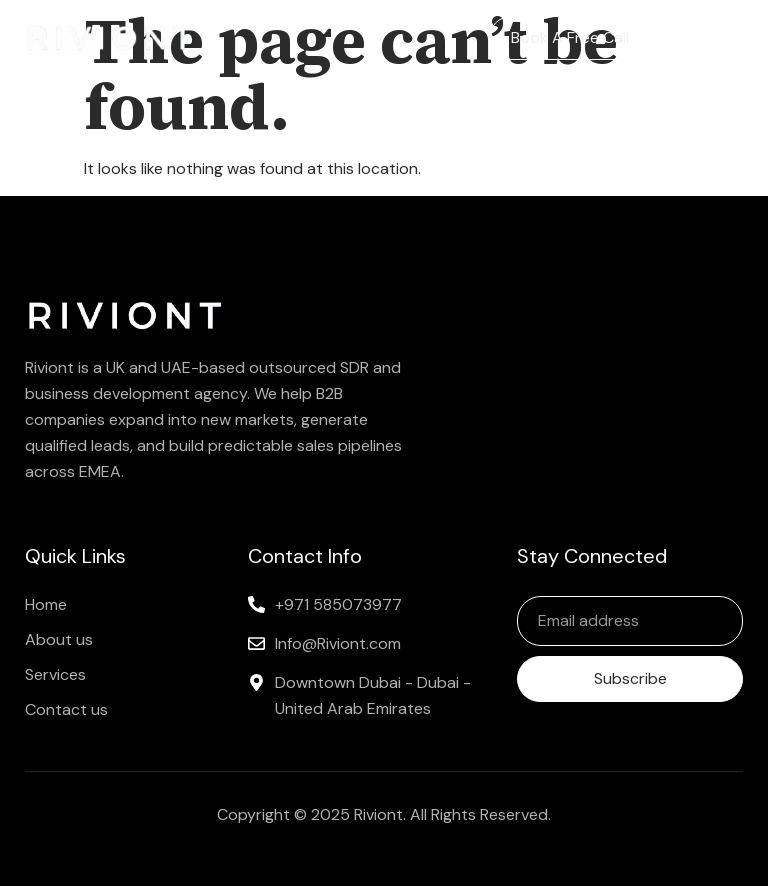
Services (55, 674)
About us (59, 639)
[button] (725, 38)
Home (46, 604)
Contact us (66, 709)
